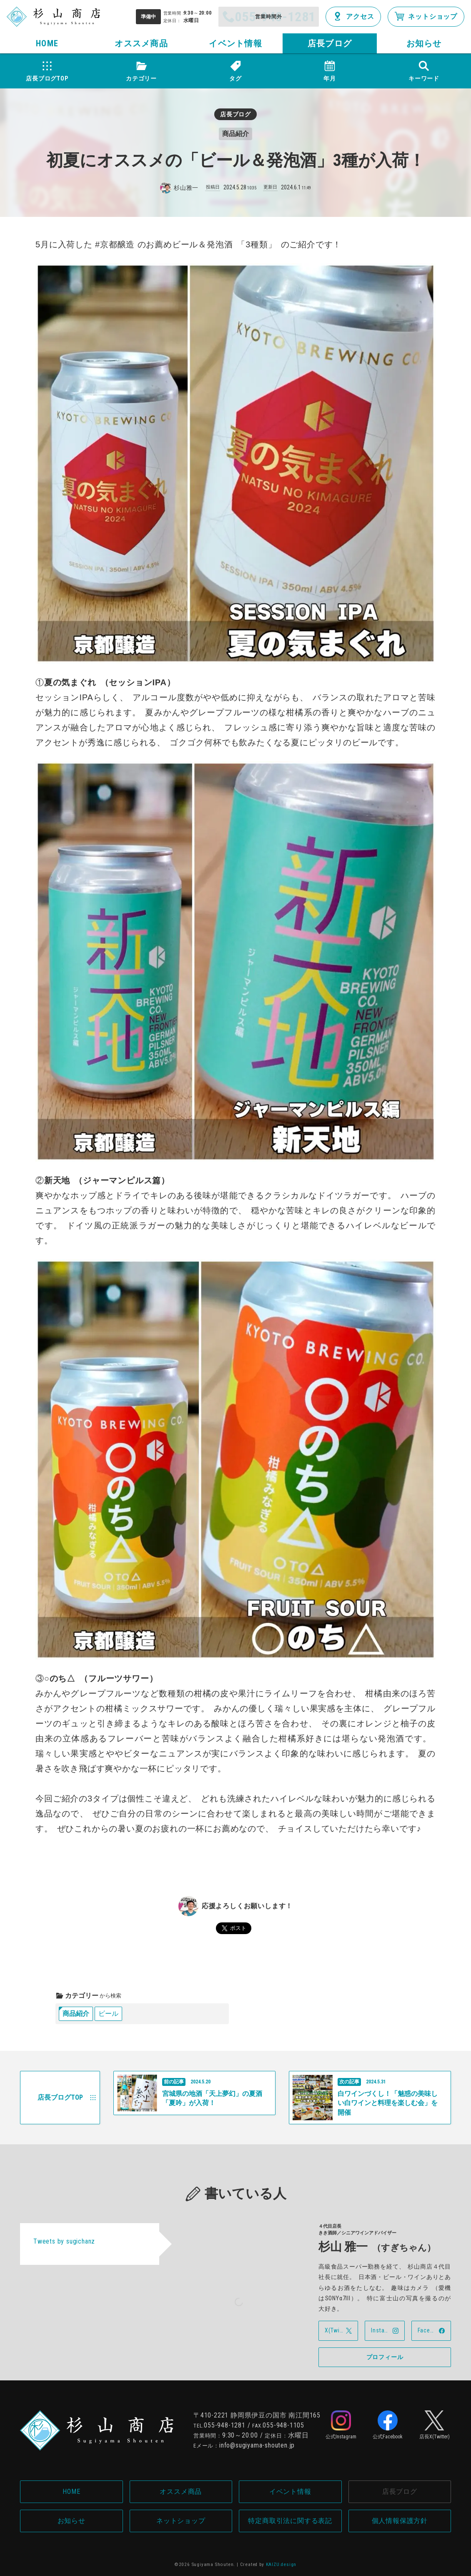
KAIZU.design (281, 2564)
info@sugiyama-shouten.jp (257, 2445)
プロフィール (384, 2357)
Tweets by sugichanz (64, 2241)
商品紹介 (76, 2014)
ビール (108, 2014)
